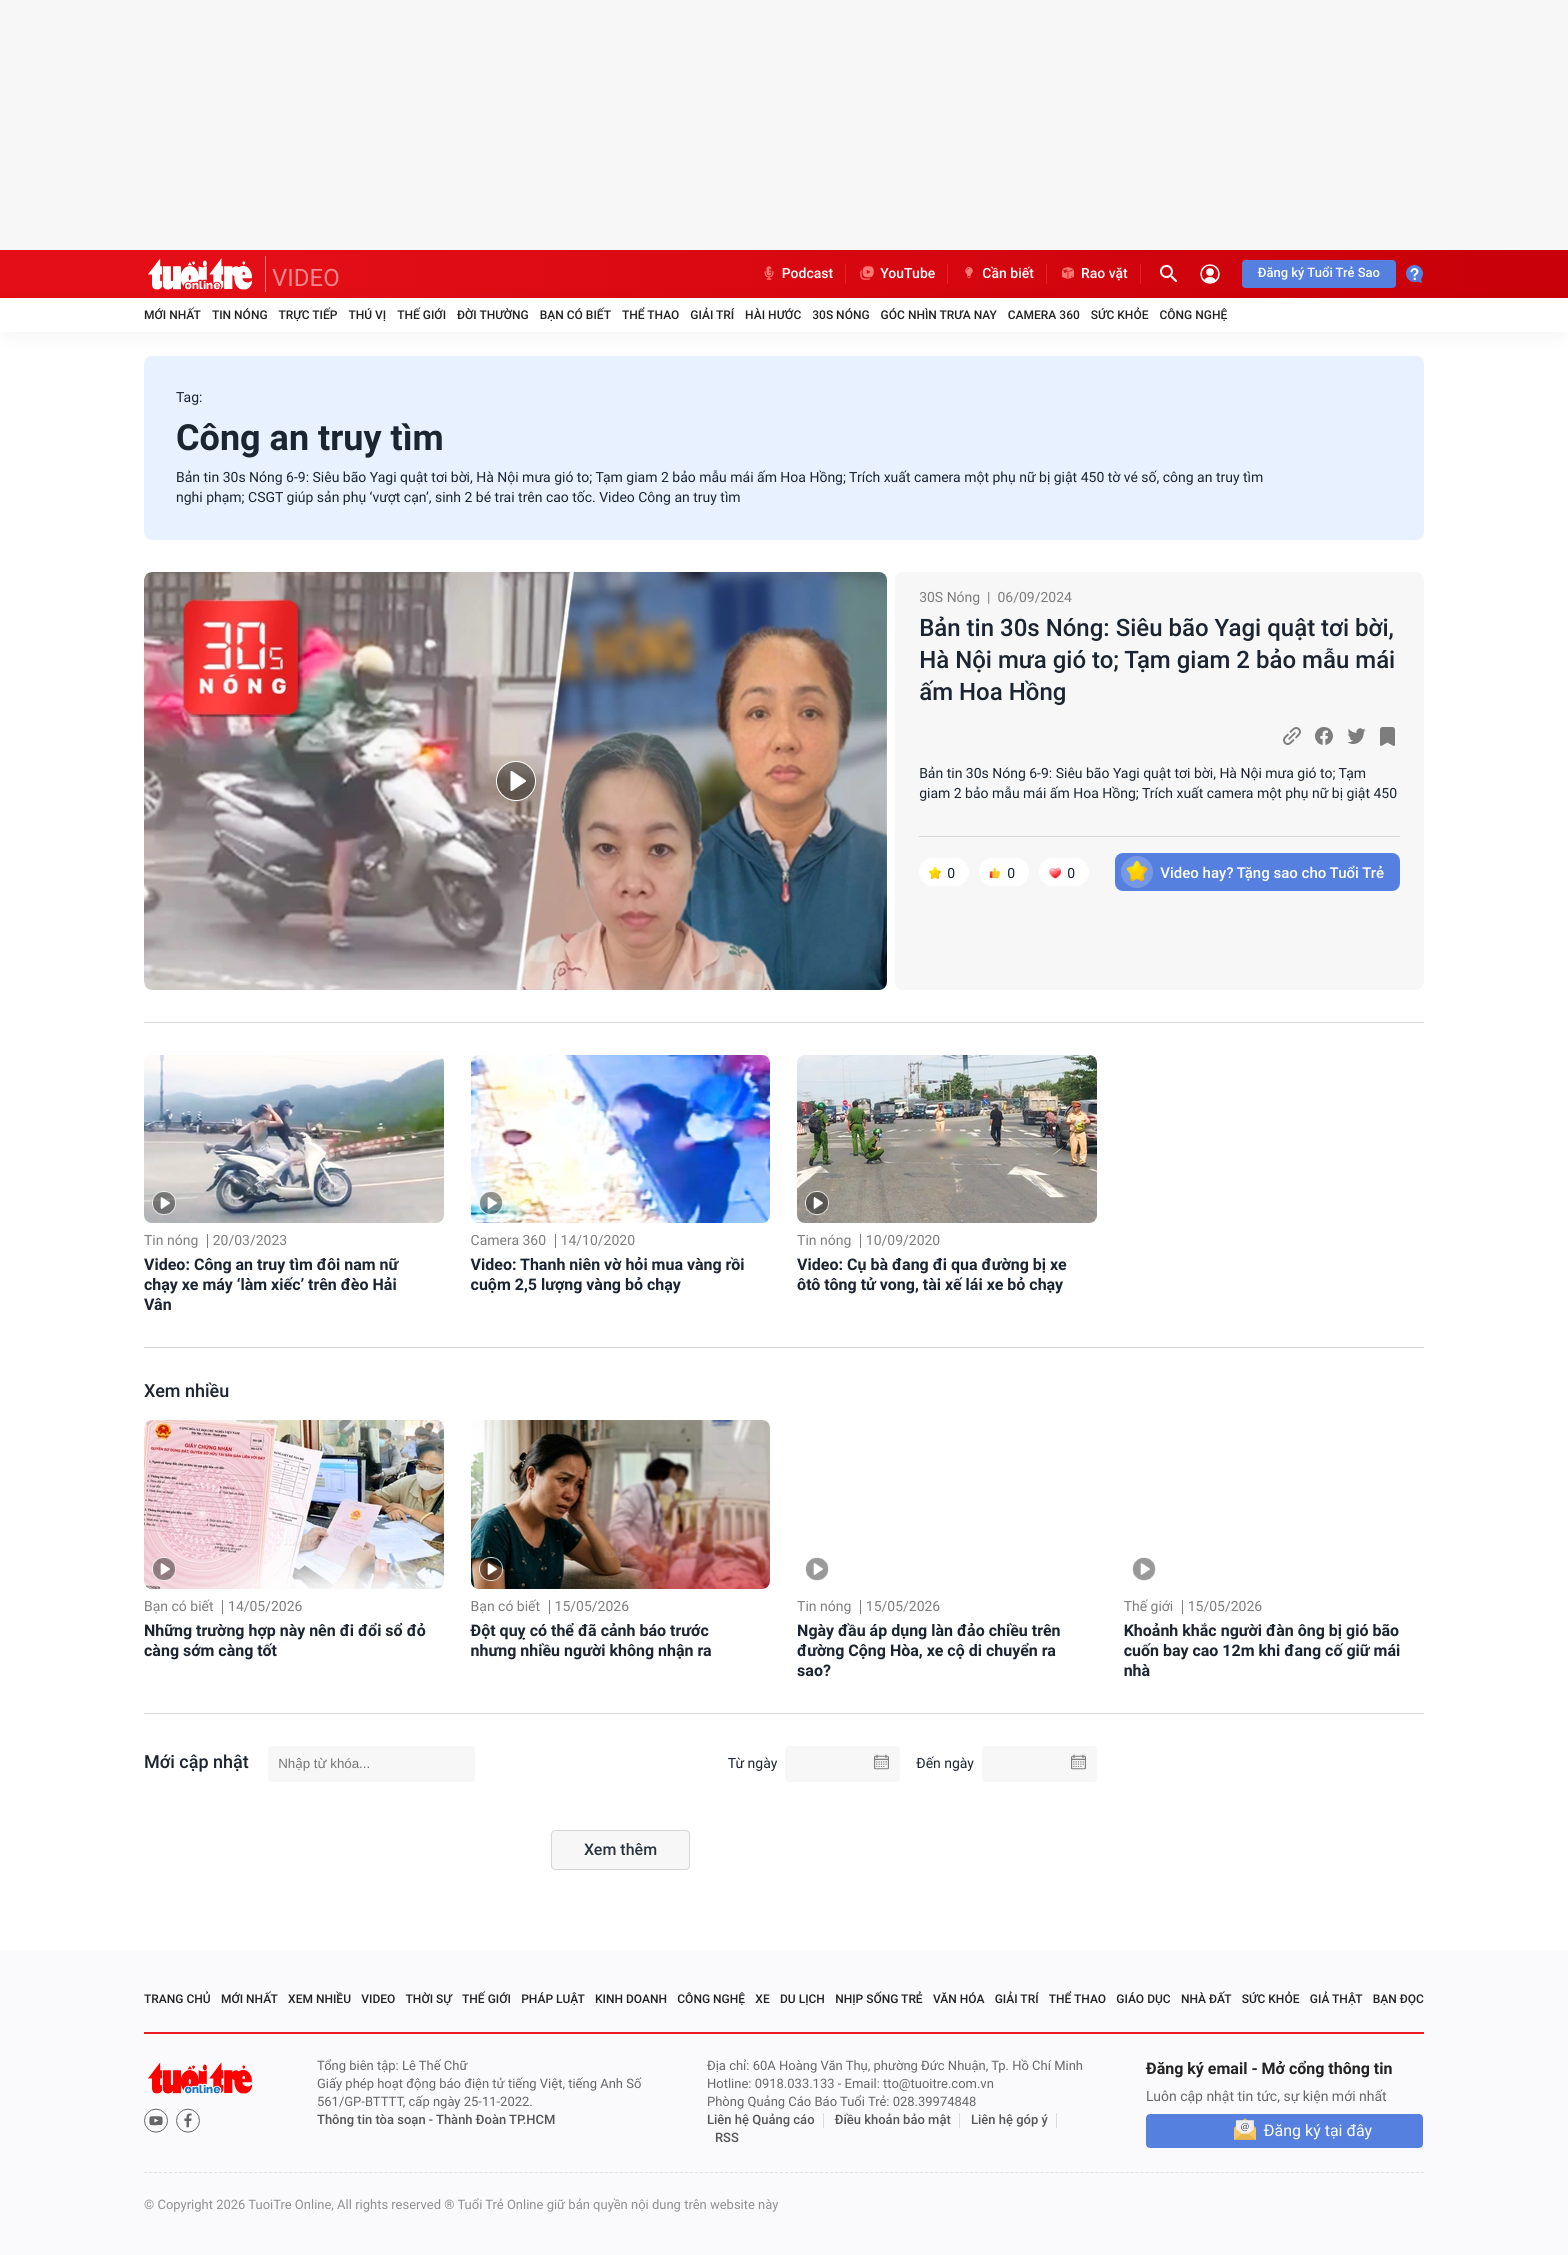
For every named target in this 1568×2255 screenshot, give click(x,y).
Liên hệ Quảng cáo (761, 2120)
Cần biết (997, 274)
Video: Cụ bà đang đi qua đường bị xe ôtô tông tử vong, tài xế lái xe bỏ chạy (932, 1274)
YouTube (896, 274)
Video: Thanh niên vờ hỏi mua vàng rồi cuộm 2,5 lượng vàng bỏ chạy (608, 1274)
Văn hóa (959, 1999)
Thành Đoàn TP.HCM (495, 2120)
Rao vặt (1093, 274)
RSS (727, 2138)
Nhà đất (1206, 1999)
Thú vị (367, 315)
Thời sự (429, 1999)
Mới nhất (172, 315)
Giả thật (1336, 1999)
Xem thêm (620, 1849)
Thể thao (650, 315)
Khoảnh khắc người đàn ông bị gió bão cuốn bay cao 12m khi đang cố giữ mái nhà (1262, 1650)
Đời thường (493, 315)
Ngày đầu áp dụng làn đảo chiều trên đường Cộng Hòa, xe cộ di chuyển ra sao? (928, 1650)
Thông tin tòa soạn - (376, 2120)
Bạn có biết (575, 315)
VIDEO (306, 278)
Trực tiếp (308, 315)
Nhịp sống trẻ (879, 1999)
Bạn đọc (1398, 1999)
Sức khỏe (1120, 315)
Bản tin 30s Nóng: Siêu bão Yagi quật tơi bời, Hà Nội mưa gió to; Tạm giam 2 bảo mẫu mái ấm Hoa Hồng (1157, 660)
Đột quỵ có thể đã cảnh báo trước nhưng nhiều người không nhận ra (591, 1640)
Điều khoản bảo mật (893, 2120)
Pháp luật (553, 1999)
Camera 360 (1044, 315)
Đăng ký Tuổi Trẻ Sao (1319, 273)
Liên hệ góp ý (1009, 2120)
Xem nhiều (186, 1391)
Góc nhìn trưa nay (939, 315)
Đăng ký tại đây (1318, 2130)
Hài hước (773, 315)
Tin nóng (240, 315)
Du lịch (802, 1999)
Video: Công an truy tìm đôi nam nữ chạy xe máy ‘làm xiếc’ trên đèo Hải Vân (271, 1284)
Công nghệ (1193, 315)
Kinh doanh (631, 1999)
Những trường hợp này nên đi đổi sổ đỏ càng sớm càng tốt (285, 1640)
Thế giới (421, 315)
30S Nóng (840, 315)
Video (378, 1999)
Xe (762, 1999)
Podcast (797, 274)
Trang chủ (177, 1999)
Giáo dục (1143, 1999)
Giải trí (712, 315)
